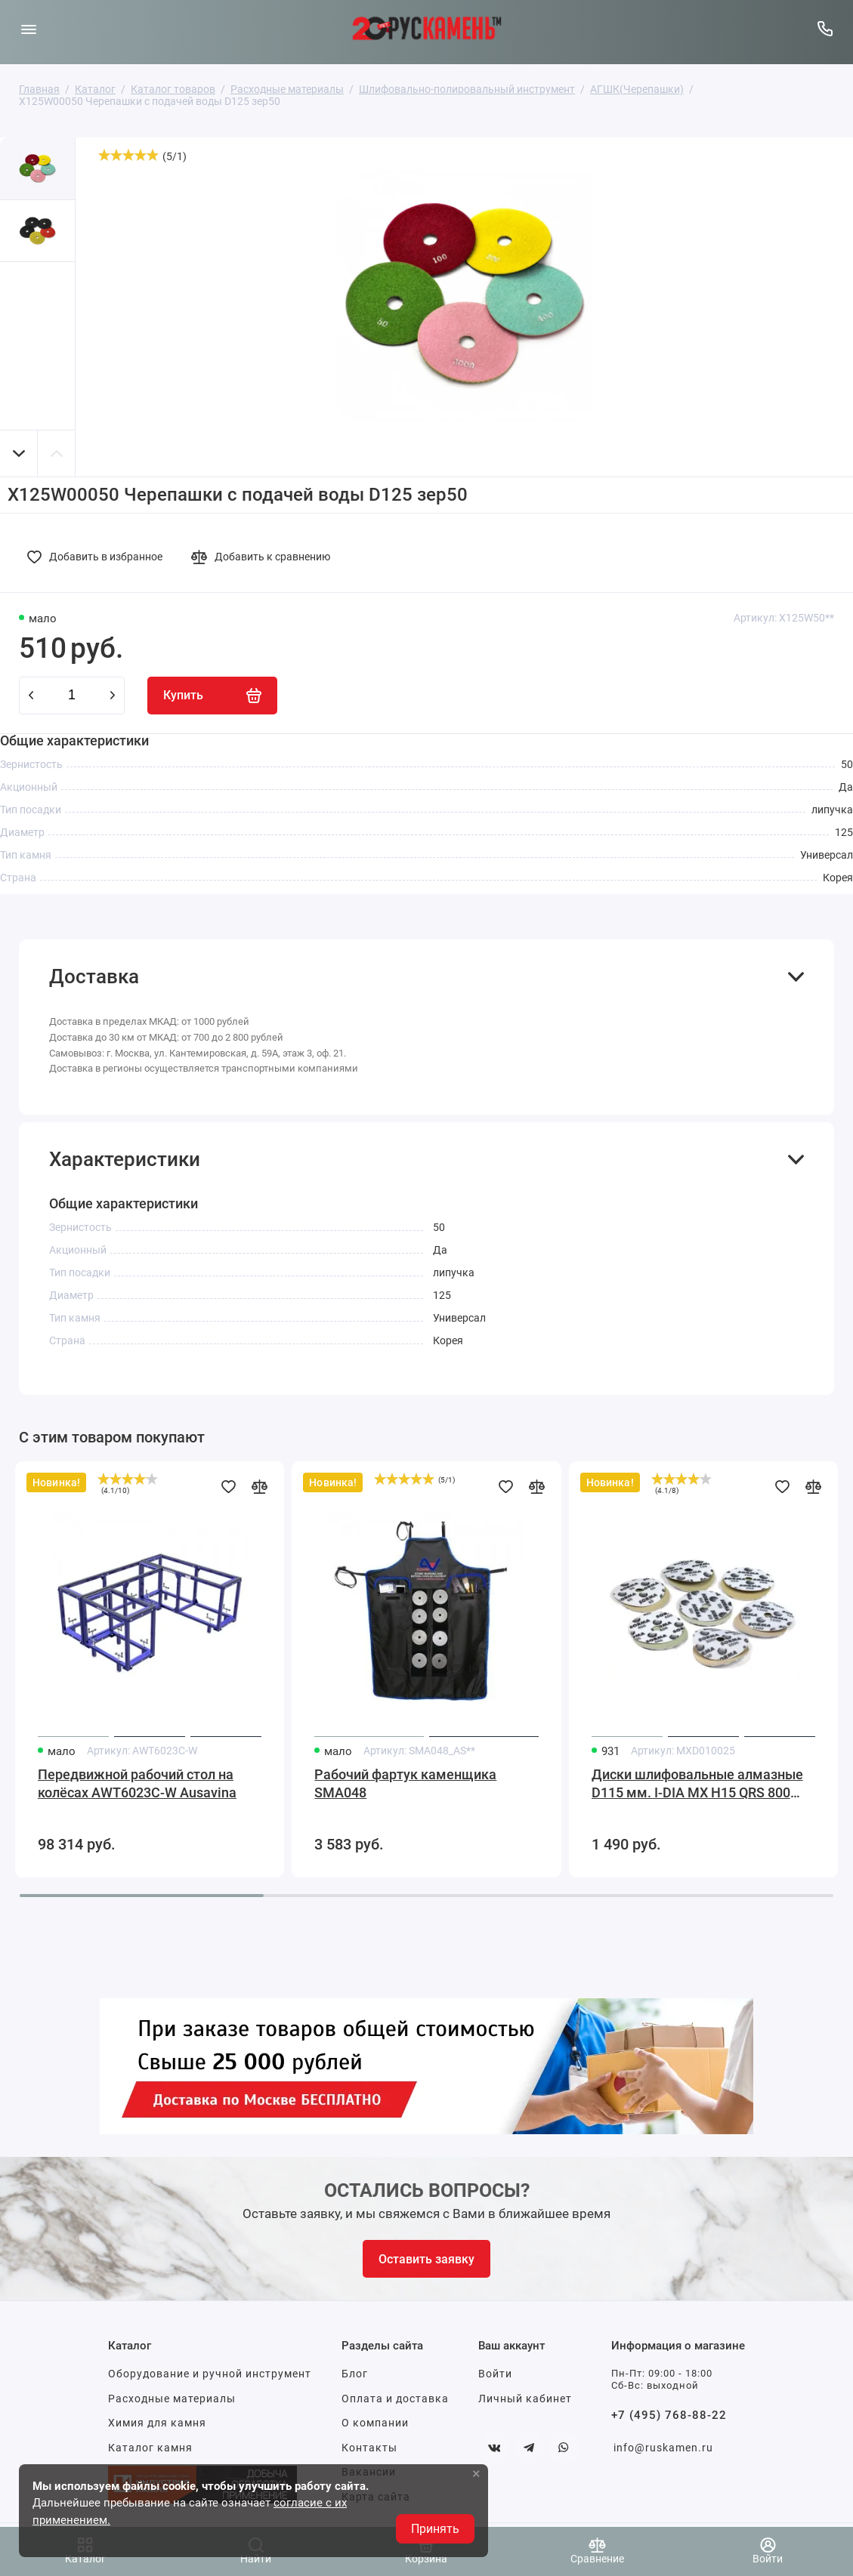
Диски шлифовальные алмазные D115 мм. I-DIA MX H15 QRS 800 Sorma (697, 1784)
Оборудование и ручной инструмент (209, 2374)
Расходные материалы (172, 2398)
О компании (375, 2423)
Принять (435, 2529)
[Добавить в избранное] (99, 556)
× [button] (476, 2473)
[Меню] (28, 28)
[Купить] (212, 695)
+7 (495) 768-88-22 (669, 2415)
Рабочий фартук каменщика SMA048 (405, 1783)
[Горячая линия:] (824, 28)
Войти (495, 2374)
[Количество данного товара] (72, 695)
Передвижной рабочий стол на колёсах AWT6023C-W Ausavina (137, 1783)
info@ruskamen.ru (663, 2448)
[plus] (113, 695)
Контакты (369, 2448)
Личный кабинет (525, 2398)
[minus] (31, 695)
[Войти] (767, 2551)
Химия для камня (157, 2423)
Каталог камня (150, 2448)
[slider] (128, 155)
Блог (355, 2374)
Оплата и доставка (395, 2398)
